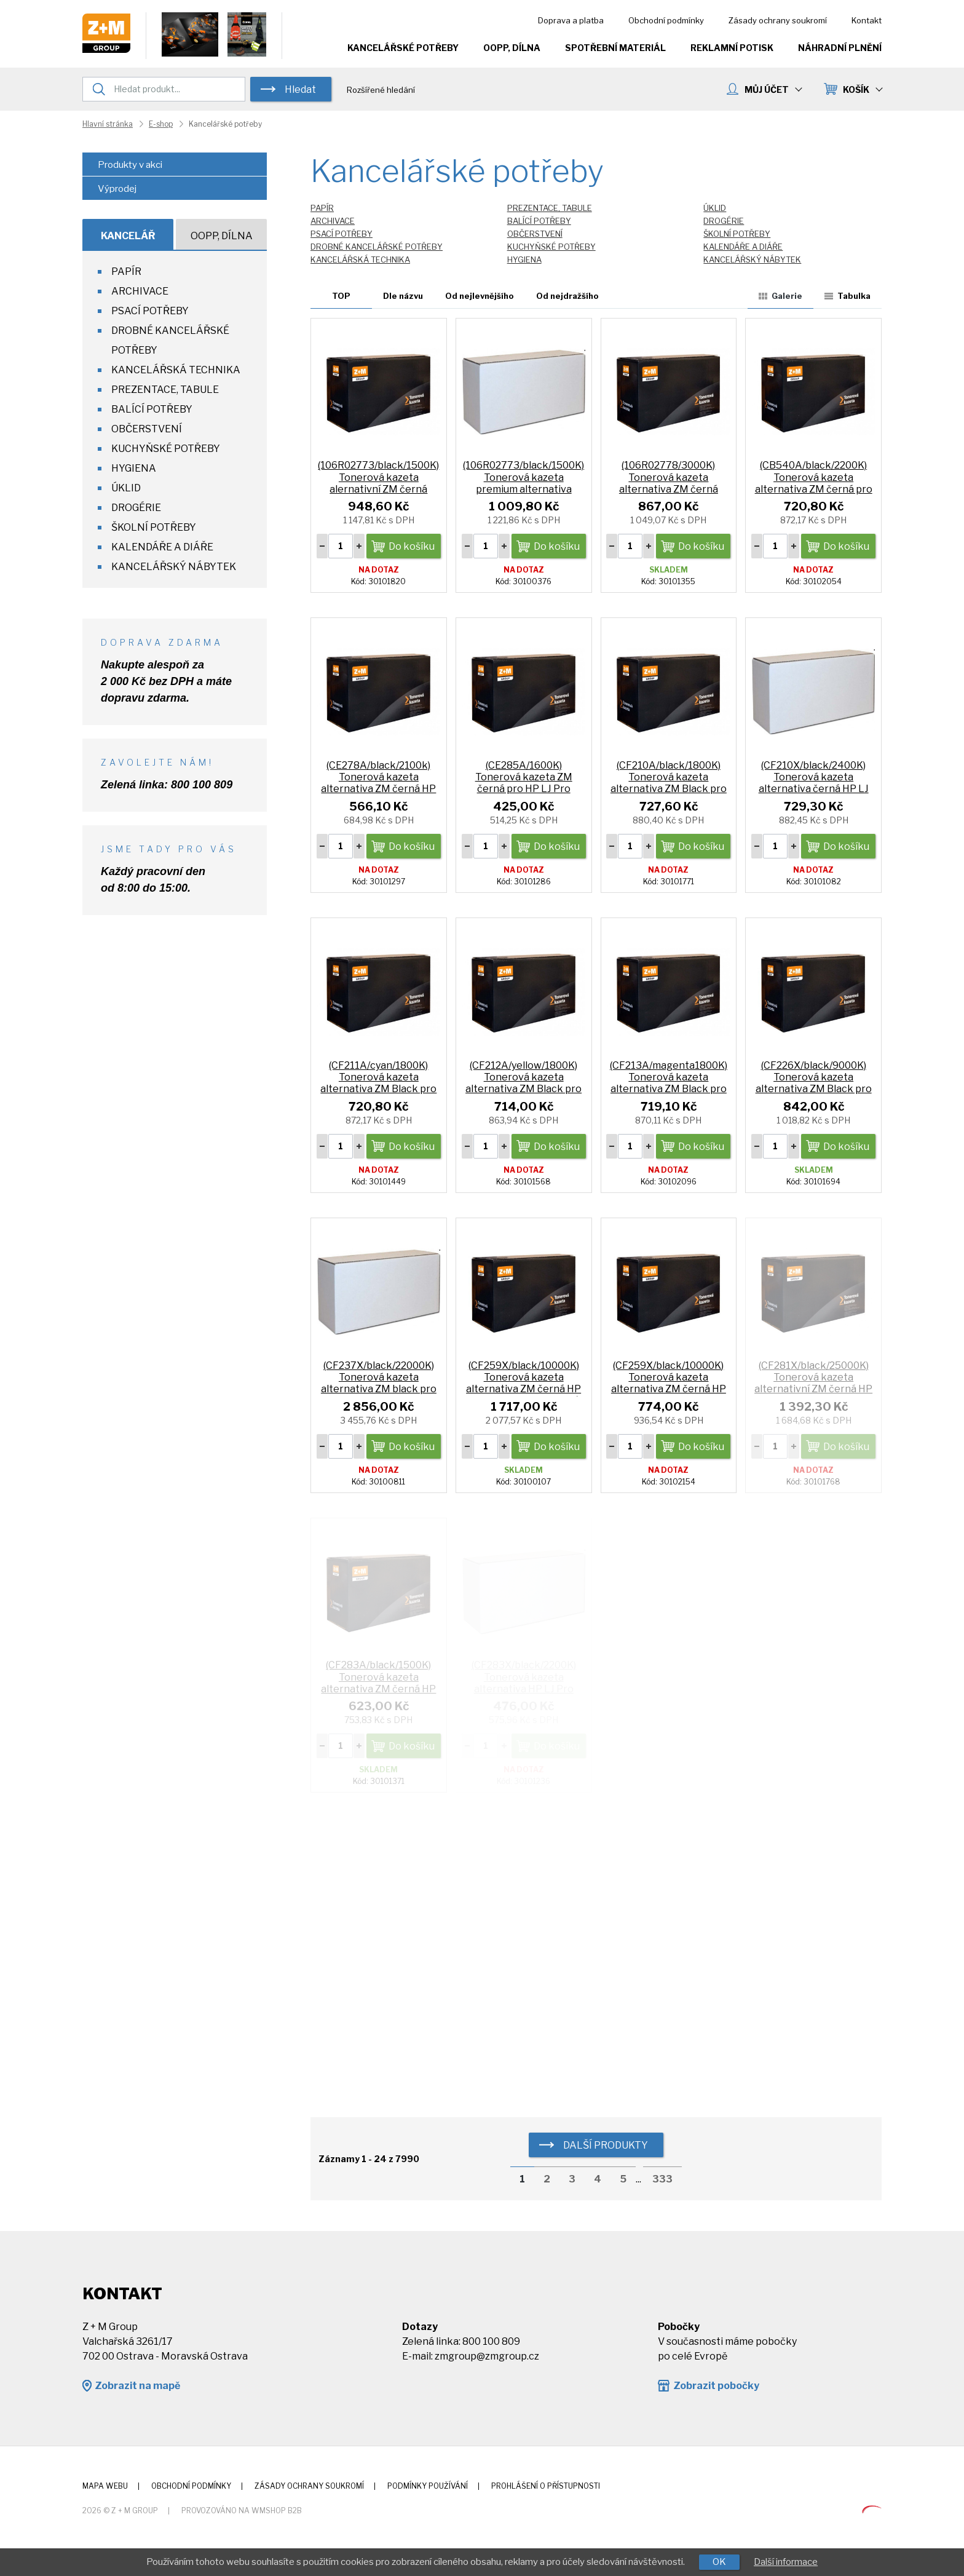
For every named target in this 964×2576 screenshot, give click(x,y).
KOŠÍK (862, 89)
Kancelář (128, 236)
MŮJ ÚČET (773, 89)
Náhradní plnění (840, 47)
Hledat (300, 89)
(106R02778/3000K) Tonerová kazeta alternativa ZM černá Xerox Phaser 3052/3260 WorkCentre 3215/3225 (668, 488)
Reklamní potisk (731, 47)
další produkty (605, 2145)
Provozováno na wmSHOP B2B (241, 2510)
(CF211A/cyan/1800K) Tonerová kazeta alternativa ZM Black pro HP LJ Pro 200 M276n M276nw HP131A (378, 1089)
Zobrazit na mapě (137, 2386)
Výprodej (117, 188)
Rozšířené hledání (381, 90)
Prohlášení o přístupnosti (545, 2486)
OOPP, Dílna (511, 47)
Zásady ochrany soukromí (778, 20)
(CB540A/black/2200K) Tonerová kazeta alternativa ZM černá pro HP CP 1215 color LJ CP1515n (813, 488)
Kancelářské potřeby (403, 47)
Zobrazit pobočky (716, 2386)
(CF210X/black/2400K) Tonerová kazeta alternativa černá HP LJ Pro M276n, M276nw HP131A (814, 788)
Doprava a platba (571, 20)
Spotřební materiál (615, 47)
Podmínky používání (427, 2486)
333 (662, 2179)
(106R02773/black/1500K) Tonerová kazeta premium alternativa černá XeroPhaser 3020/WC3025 (523, 488)
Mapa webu (105, 2486)
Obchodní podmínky (666, 20)
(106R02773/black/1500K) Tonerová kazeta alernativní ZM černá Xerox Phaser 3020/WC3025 (378, 488)
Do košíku (412, 546)
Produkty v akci (130, 164)
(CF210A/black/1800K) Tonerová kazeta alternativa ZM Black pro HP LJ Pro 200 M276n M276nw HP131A (668, 788)
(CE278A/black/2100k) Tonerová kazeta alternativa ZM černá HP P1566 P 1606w (378, 783)
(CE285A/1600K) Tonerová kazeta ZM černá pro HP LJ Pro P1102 (523, 783)
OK (719, 2561)
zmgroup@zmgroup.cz (487, 2356)
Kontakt (866, 20)
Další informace (786, 2561)
